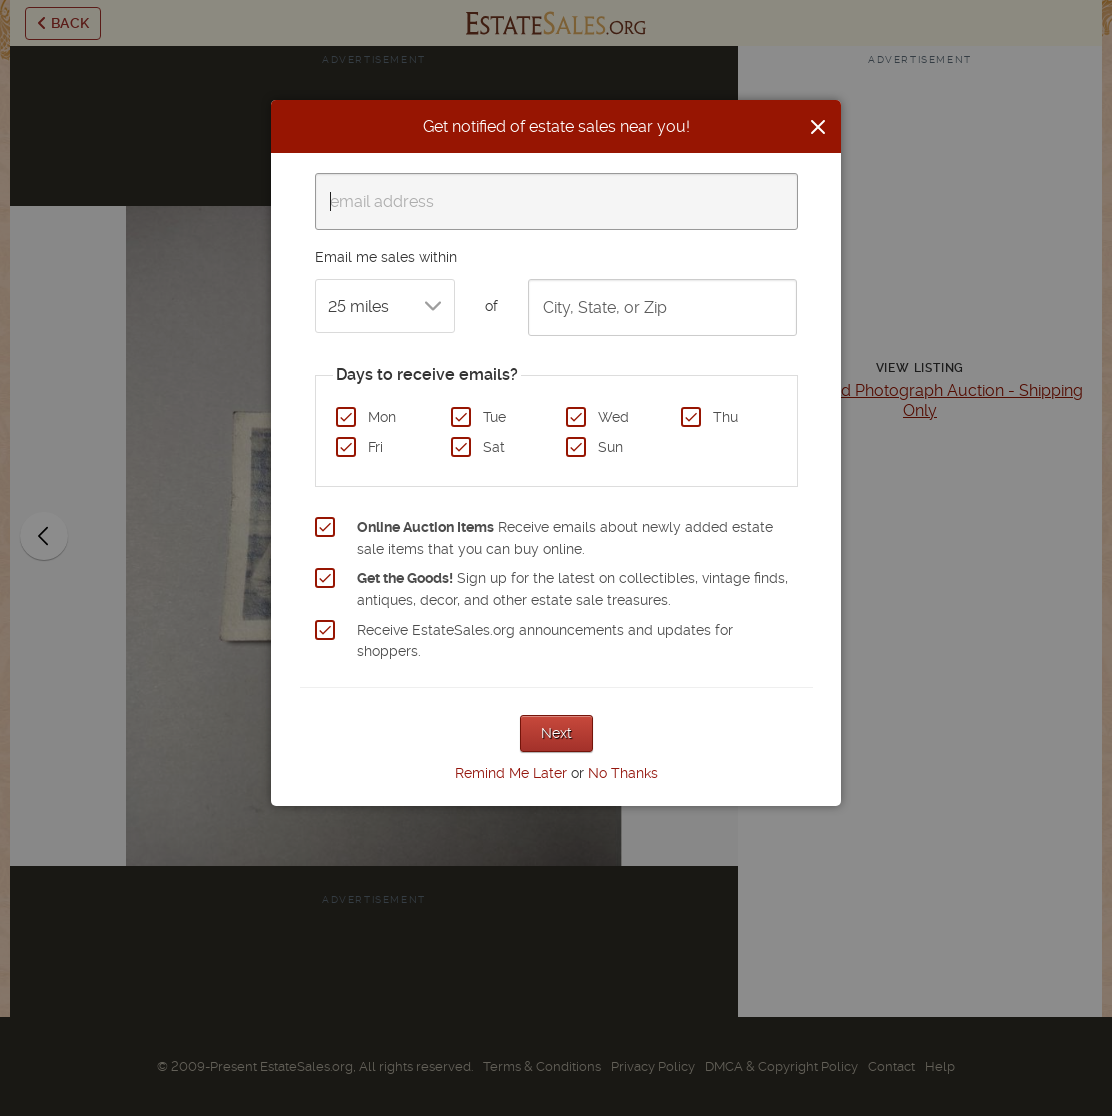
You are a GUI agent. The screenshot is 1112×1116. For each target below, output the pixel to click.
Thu (725, 417)
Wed (613, 417)
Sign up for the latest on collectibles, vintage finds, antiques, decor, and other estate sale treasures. (572, 589)
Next (556, 733)
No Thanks (623, 773)
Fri (375, 447)
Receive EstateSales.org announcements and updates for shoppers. (545, 641)
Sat (494, 447)
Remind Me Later (511, 773)
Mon (382, 417)
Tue (494, 417)
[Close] (818, 127)
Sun (610, 447)
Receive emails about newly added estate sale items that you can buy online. (565, 538)
